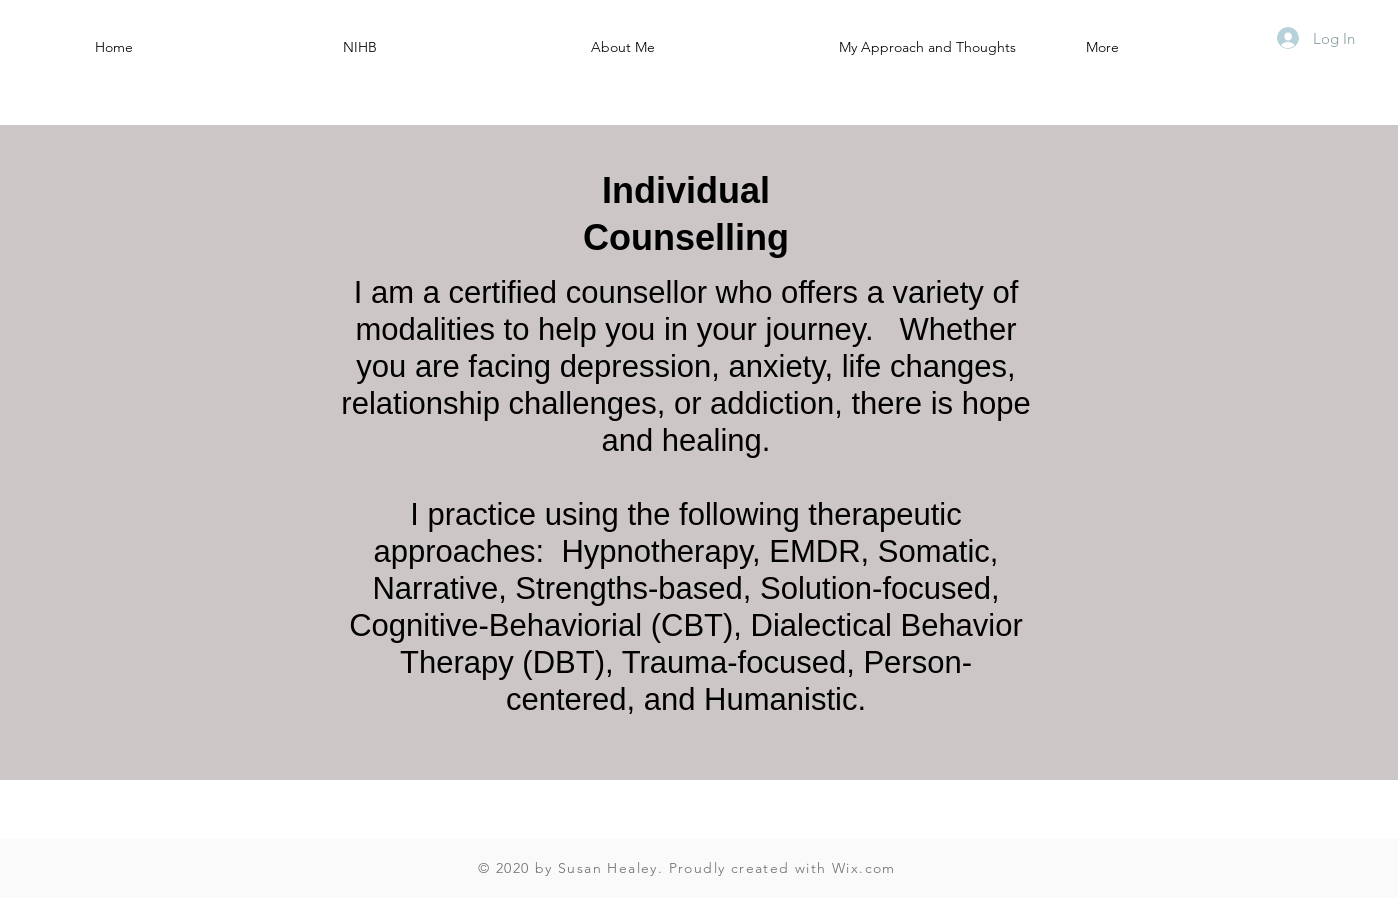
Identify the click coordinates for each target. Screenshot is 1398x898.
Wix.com (864, 868)
